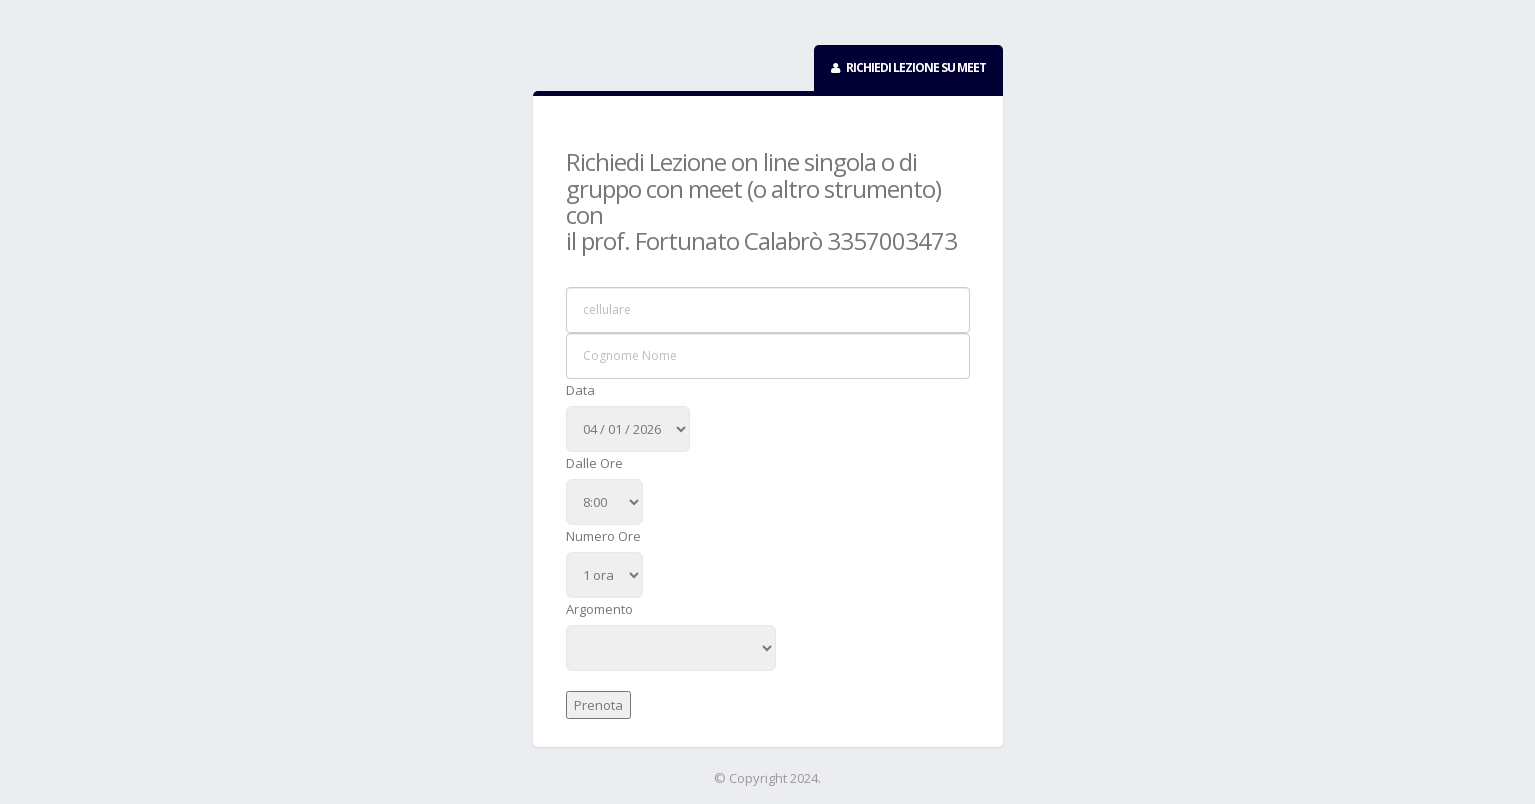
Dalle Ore (594, 463)
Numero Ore (603, 536)
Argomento (599, 609)
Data (580, 390)
